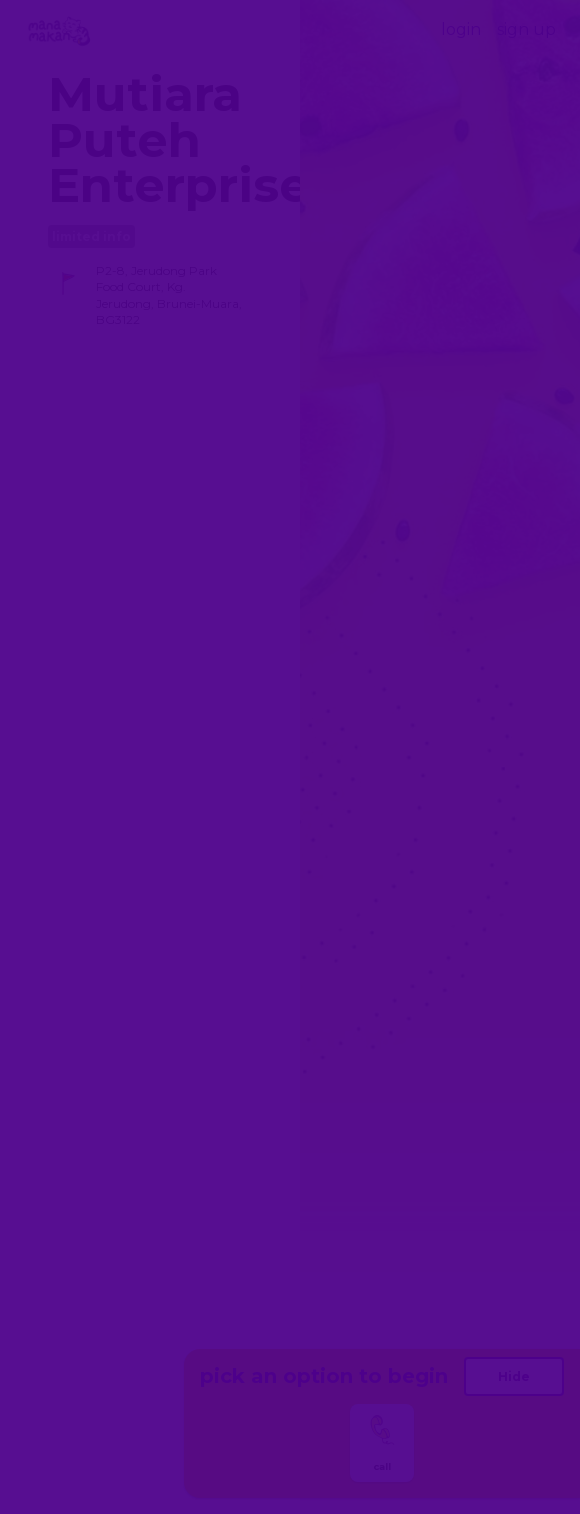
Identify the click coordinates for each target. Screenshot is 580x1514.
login (461, 29)
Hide (514, 1376)
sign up (526, 29)
